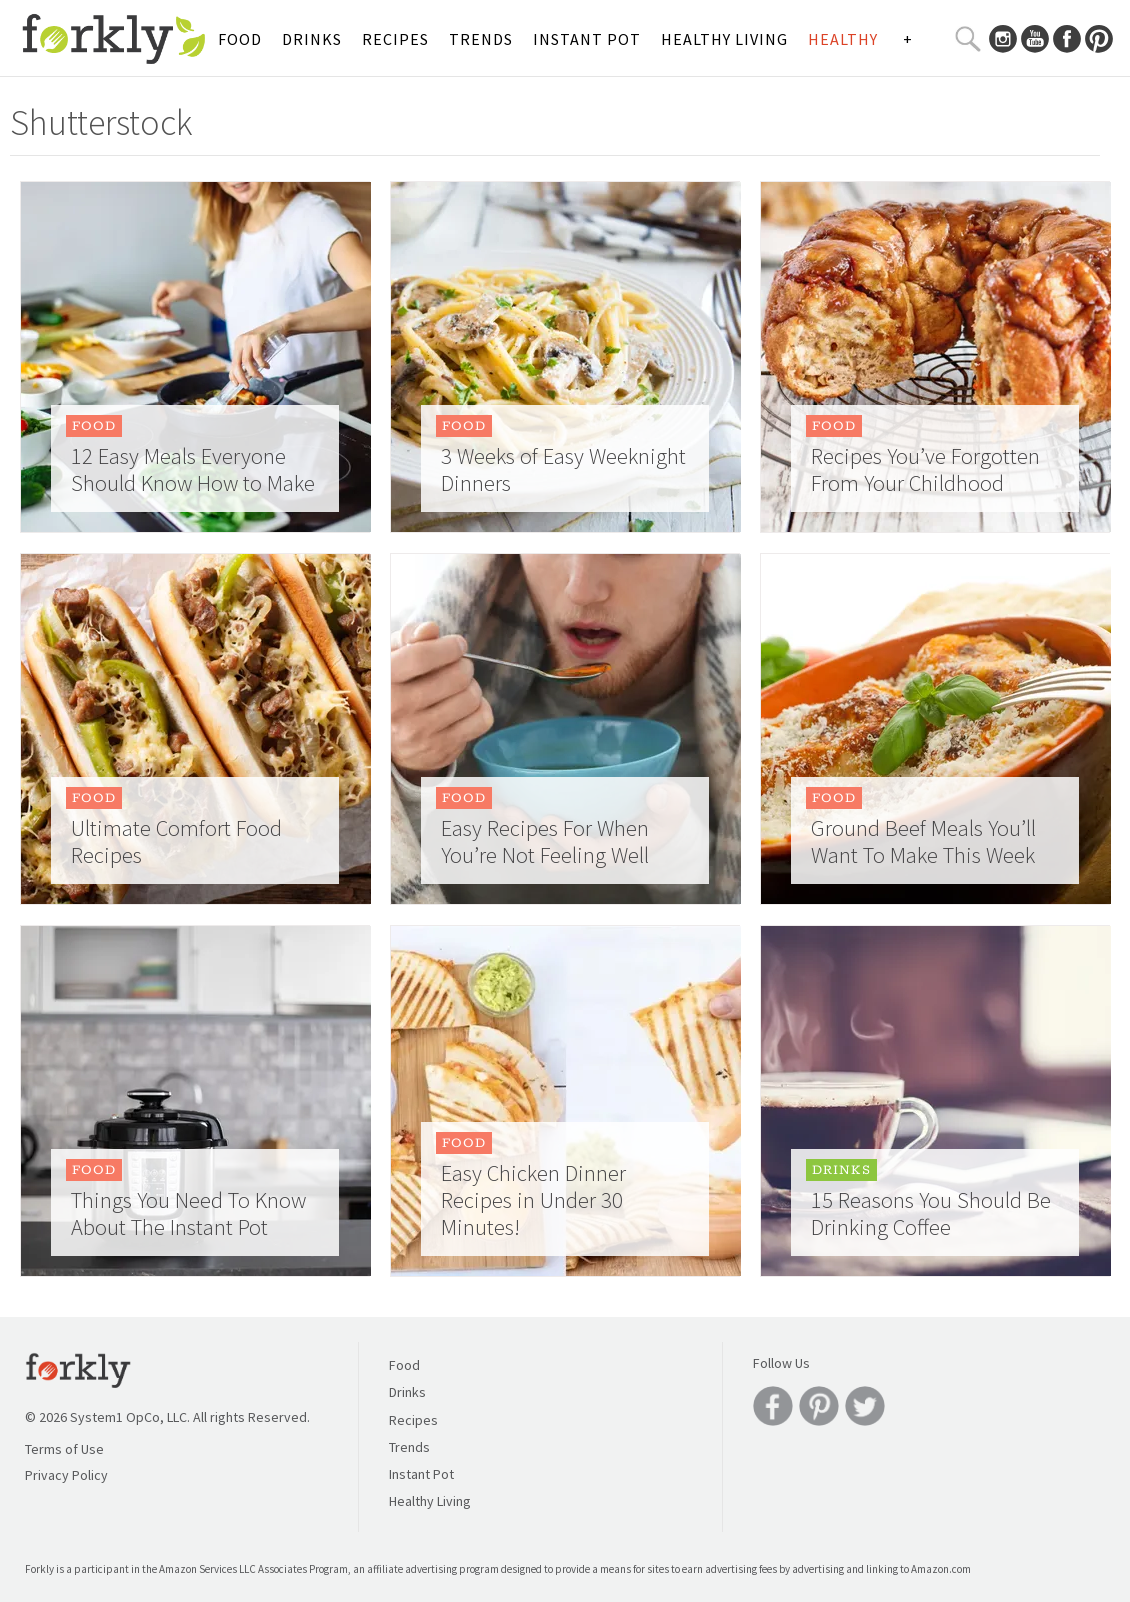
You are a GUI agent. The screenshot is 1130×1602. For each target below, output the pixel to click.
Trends (481, 39)
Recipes (395, 39)
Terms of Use (64, 1449)
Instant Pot (587, 39)
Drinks (312, 39)
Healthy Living (724, 39)
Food (240, 39)
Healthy (843, 39)
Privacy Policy (66, 1475)
